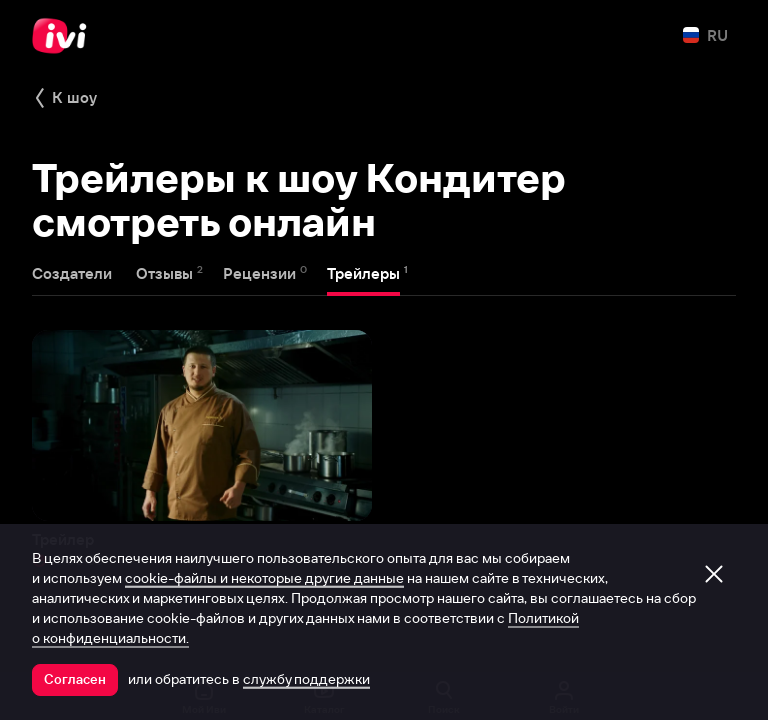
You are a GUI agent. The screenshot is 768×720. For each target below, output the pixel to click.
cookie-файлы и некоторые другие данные (264, 578)
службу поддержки (306, 679)
